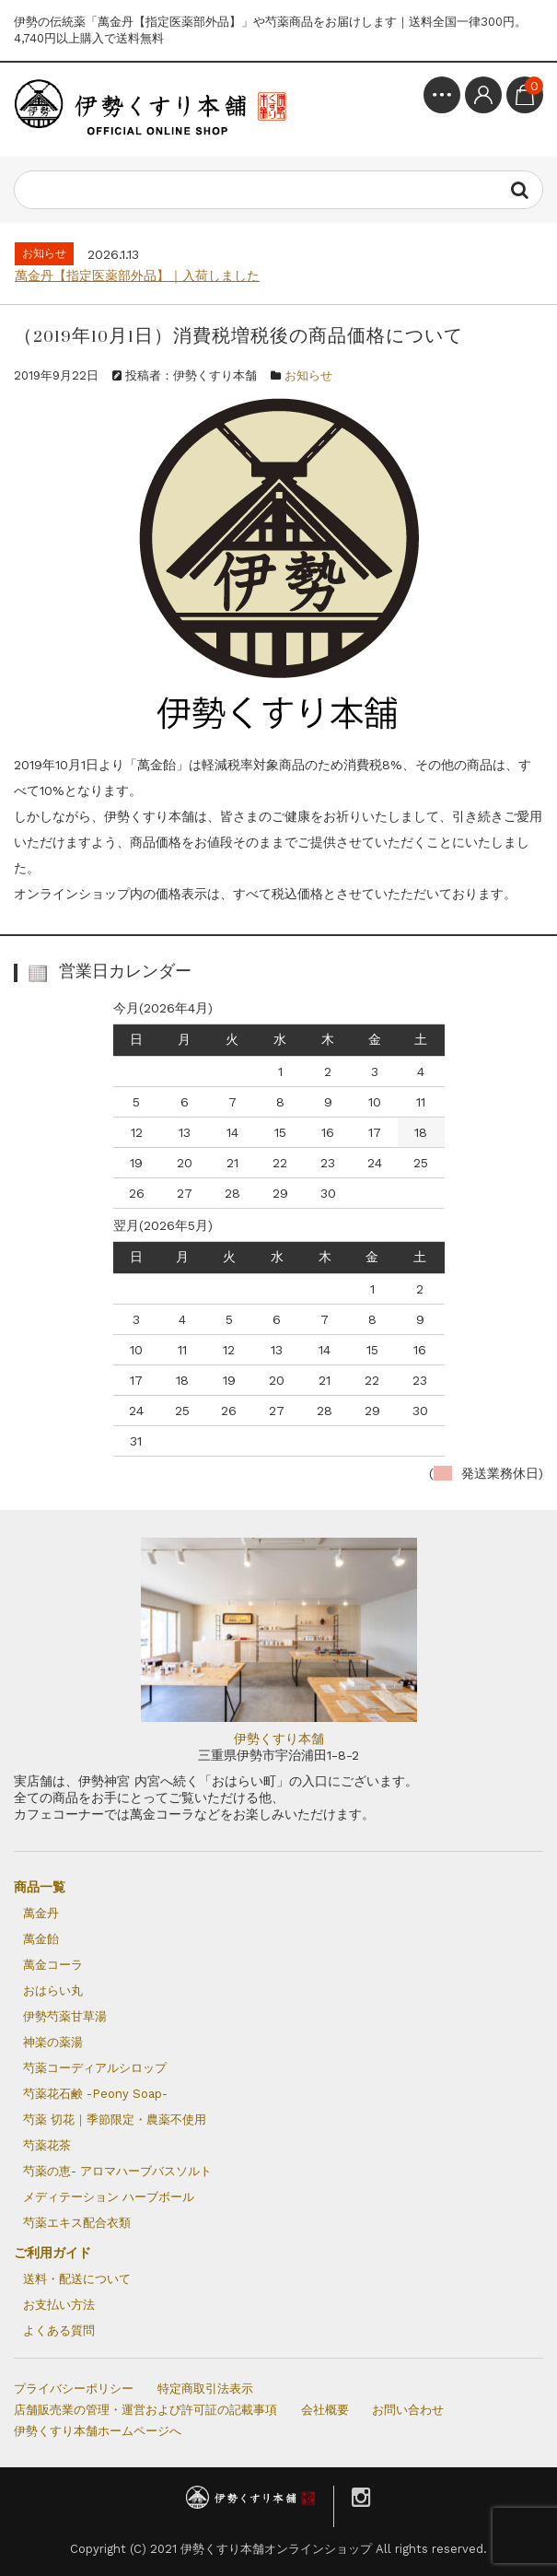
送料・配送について (77, 2279)
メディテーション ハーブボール (108, 2197)
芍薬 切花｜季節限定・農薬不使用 (114, 2119)
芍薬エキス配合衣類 (77, 2223)
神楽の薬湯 (53, 2042)
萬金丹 (41, 1913)
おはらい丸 (53, 1990)
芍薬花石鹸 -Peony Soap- (95, 2094)
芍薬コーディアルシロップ (95, 2068)
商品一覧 (39, 1886)
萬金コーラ (53, 1965)
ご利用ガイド (52, 2252)
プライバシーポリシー (73, 2388)
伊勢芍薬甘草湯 (65, 2016)
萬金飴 (41, 1939)
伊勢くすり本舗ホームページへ (97, 2431)
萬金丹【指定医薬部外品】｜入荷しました (137, 275)
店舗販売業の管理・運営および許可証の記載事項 (145, 2410)
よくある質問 (59, 2330)
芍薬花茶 (47, 2145)
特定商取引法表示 (205, 2388)
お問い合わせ (408, 2410)
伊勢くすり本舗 (279, 1738)
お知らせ (308, 375)
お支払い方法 (59, 2305)
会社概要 (325, 2410)
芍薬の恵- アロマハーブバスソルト (117, 2171)
